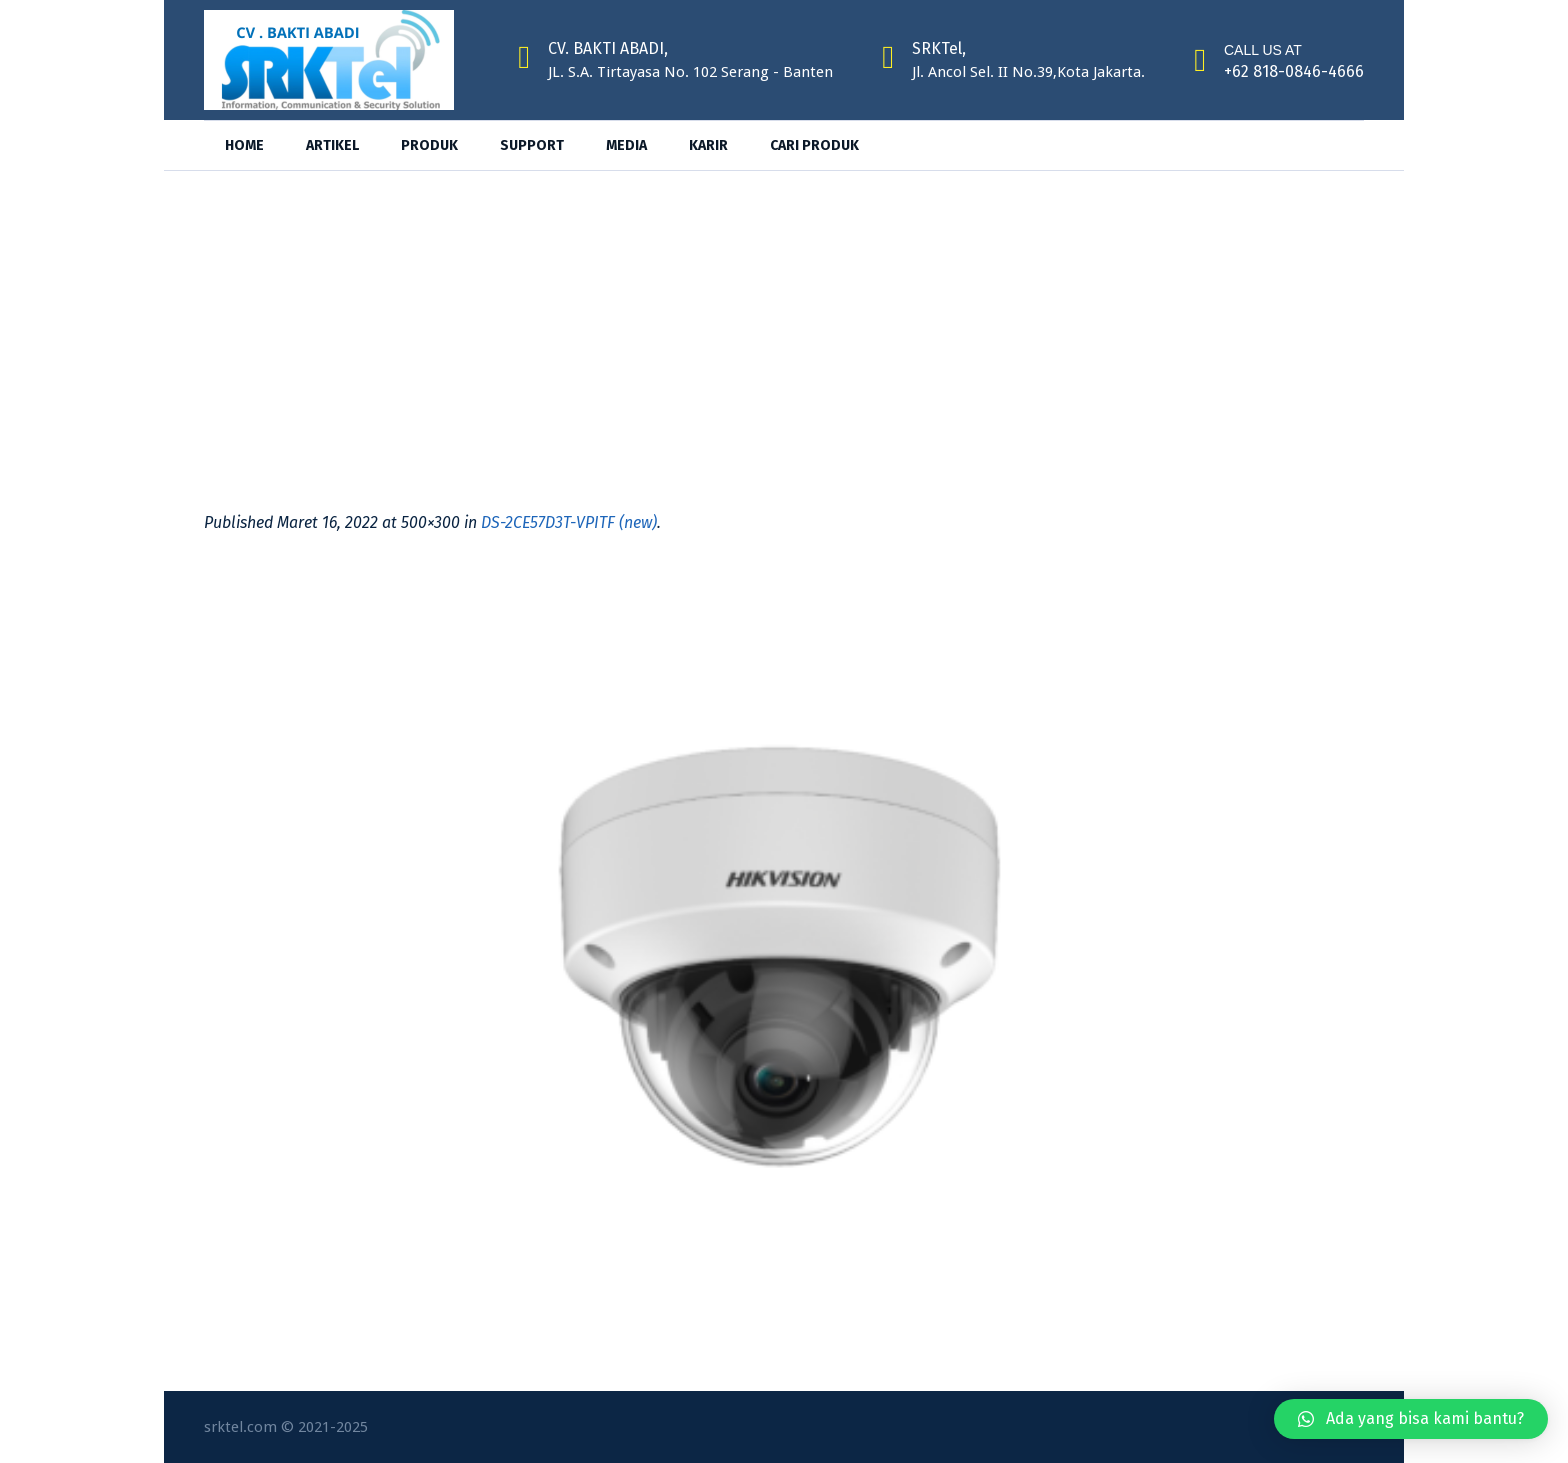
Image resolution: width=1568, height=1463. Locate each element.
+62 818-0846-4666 (1294, 71)
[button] (1411, 1419)
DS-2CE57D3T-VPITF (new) (569, 522)
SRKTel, (939, 48)
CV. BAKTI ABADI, (608, 48)
